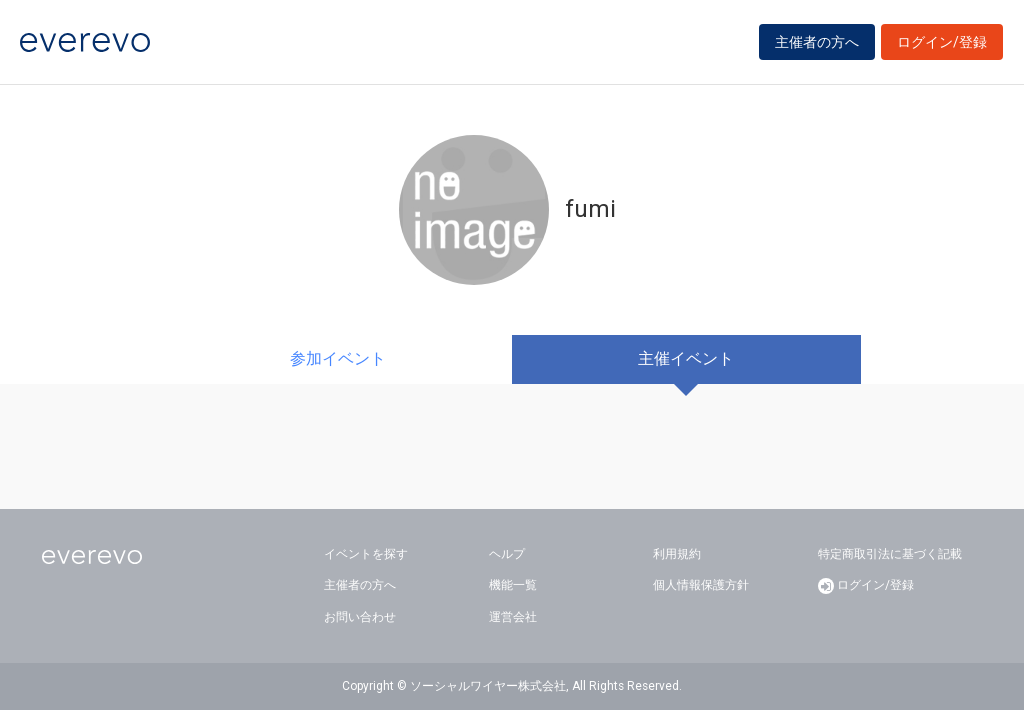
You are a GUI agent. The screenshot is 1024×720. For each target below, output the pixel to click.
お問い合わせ (360, 617)
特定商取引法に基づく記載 (890, 554)
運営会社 (513, 617)
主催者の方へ (817, 42)
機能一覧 (513, 585)
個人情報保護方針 (701, 585)
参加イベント (338, 358)
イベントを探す (366, 554)
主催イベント (686, 358)
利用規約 (677, 554)
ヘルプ (507, 554)
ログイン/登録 (942, 42)
